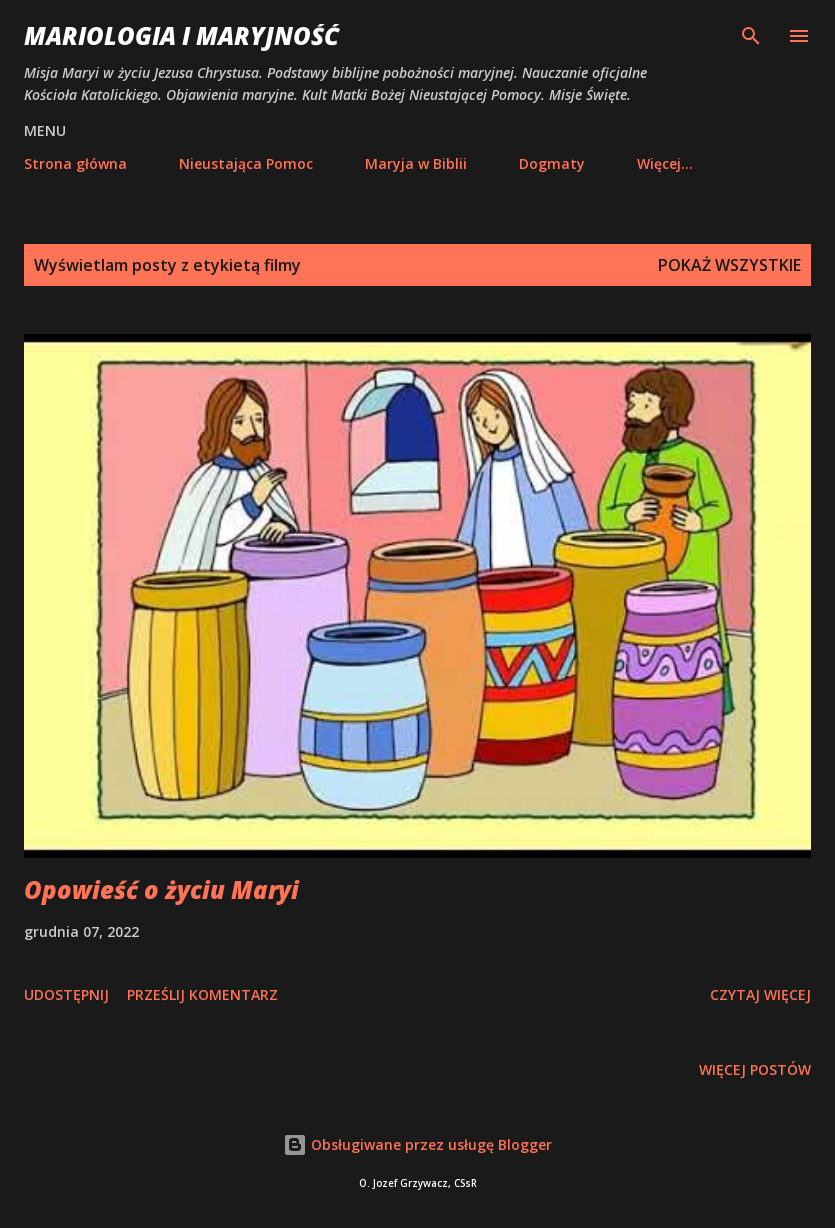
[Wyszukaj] (751, 36)
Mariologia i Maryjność (181, 35)
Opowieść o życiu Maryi (161, 889)
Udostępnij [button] (66, 994)
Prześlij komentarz (202, 994)
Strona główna (75, 163)
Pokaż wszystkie (729, 265)
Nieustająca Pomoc (246, 163)
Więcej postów (755, 1069)
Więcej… (665, 163)
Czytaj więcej (760, 994)
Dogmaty (552, 163)
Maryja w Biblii (416, 163)
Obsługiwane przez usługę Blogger (417, 1144)
